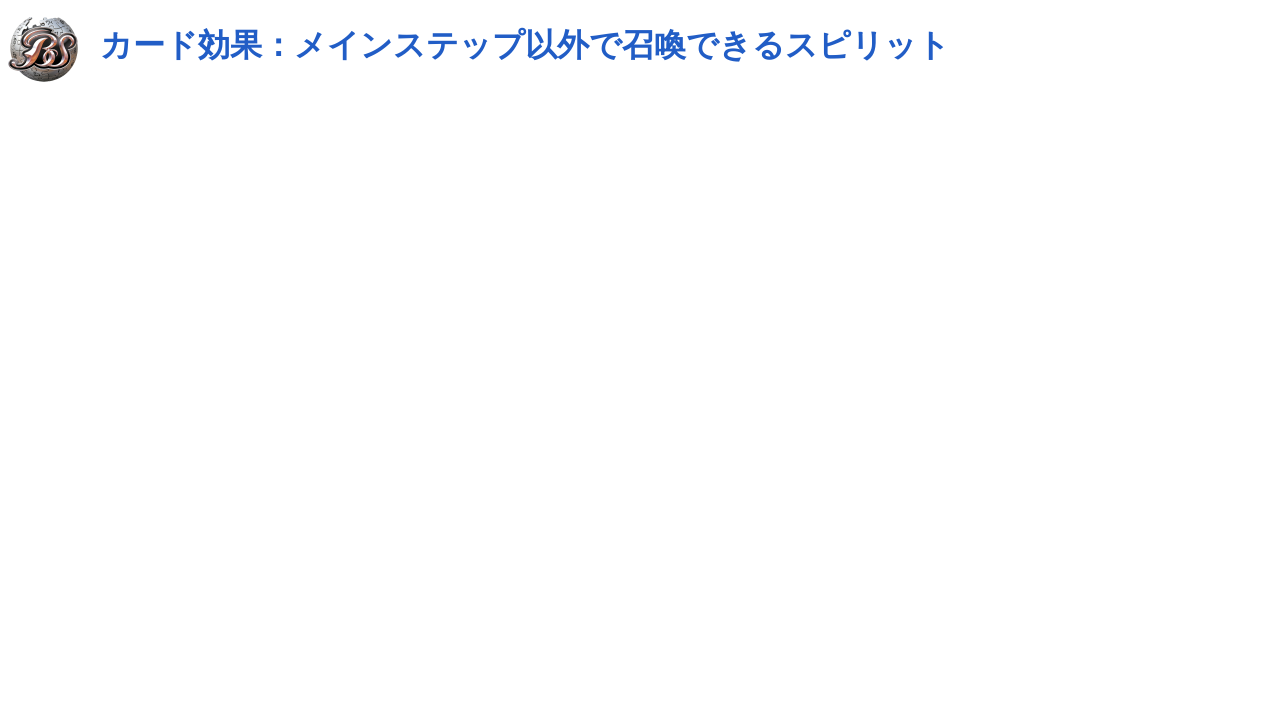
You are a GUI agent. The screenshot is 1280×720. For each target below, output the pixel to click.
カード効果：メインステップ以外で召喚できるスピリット (525, 45)
